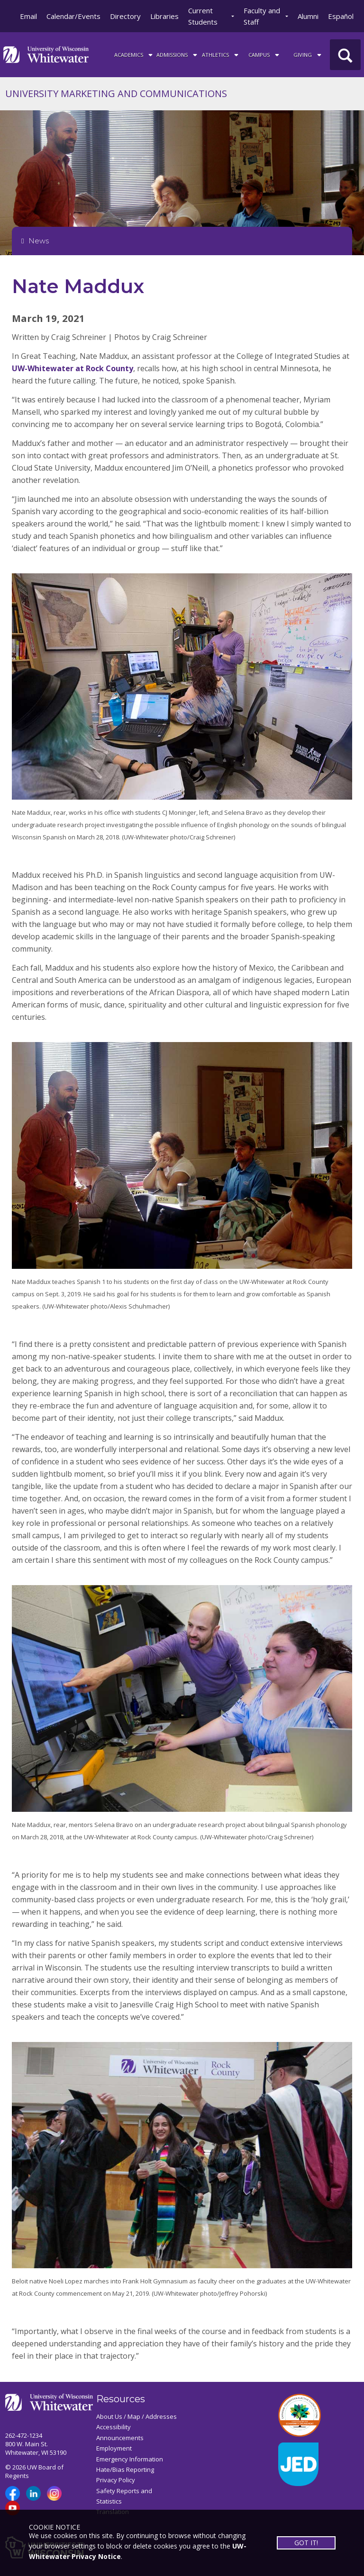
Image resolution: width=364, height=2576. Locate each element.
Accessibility (113, 2427)
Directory (125, 16)
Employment (114, 2448)
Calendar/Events (73, 16)
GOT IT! (306, 2542)
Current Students (203, 16)
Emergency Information (129, 2459)
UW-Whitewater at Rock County (72, 368)
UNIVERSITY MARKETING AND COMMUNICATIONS (116, 93)
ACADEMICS (134, 54)
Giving (308, 54)
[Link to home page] (46, 53)
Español (341, 16)
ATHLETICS (221, 54)
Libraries (164, 16)
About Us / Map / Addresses (136, 2416)
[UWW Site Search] (345, 54)
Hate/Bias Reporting (125, 2469)
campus (264, 54)
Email (28, 16)
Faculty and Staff (262, 16)
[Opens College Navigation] (182, 241)
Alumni (308, 16)
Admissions (177, 54)
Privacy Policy (115, 2480)
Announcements (120, 2437)
